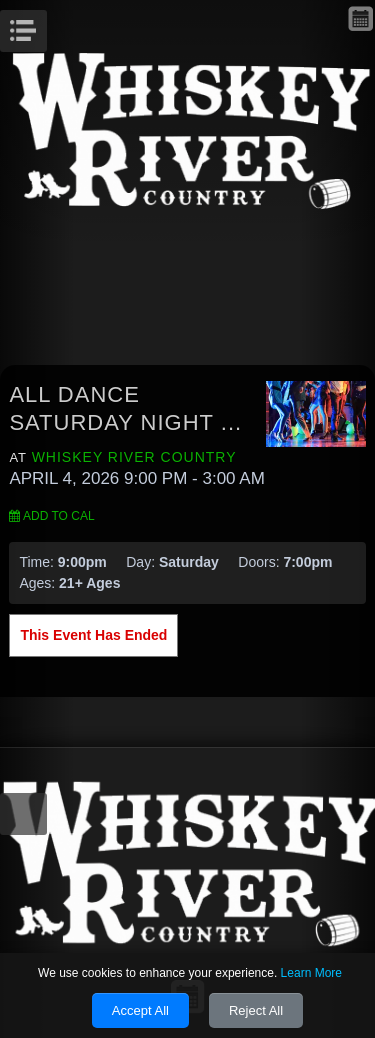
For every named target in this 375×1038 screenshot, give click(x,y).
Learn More (311, 973)
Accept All (140, 1010)
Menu (44, 25)
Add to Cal (51, 516)
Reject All (256, 1010)
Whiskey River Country (134, 457)
